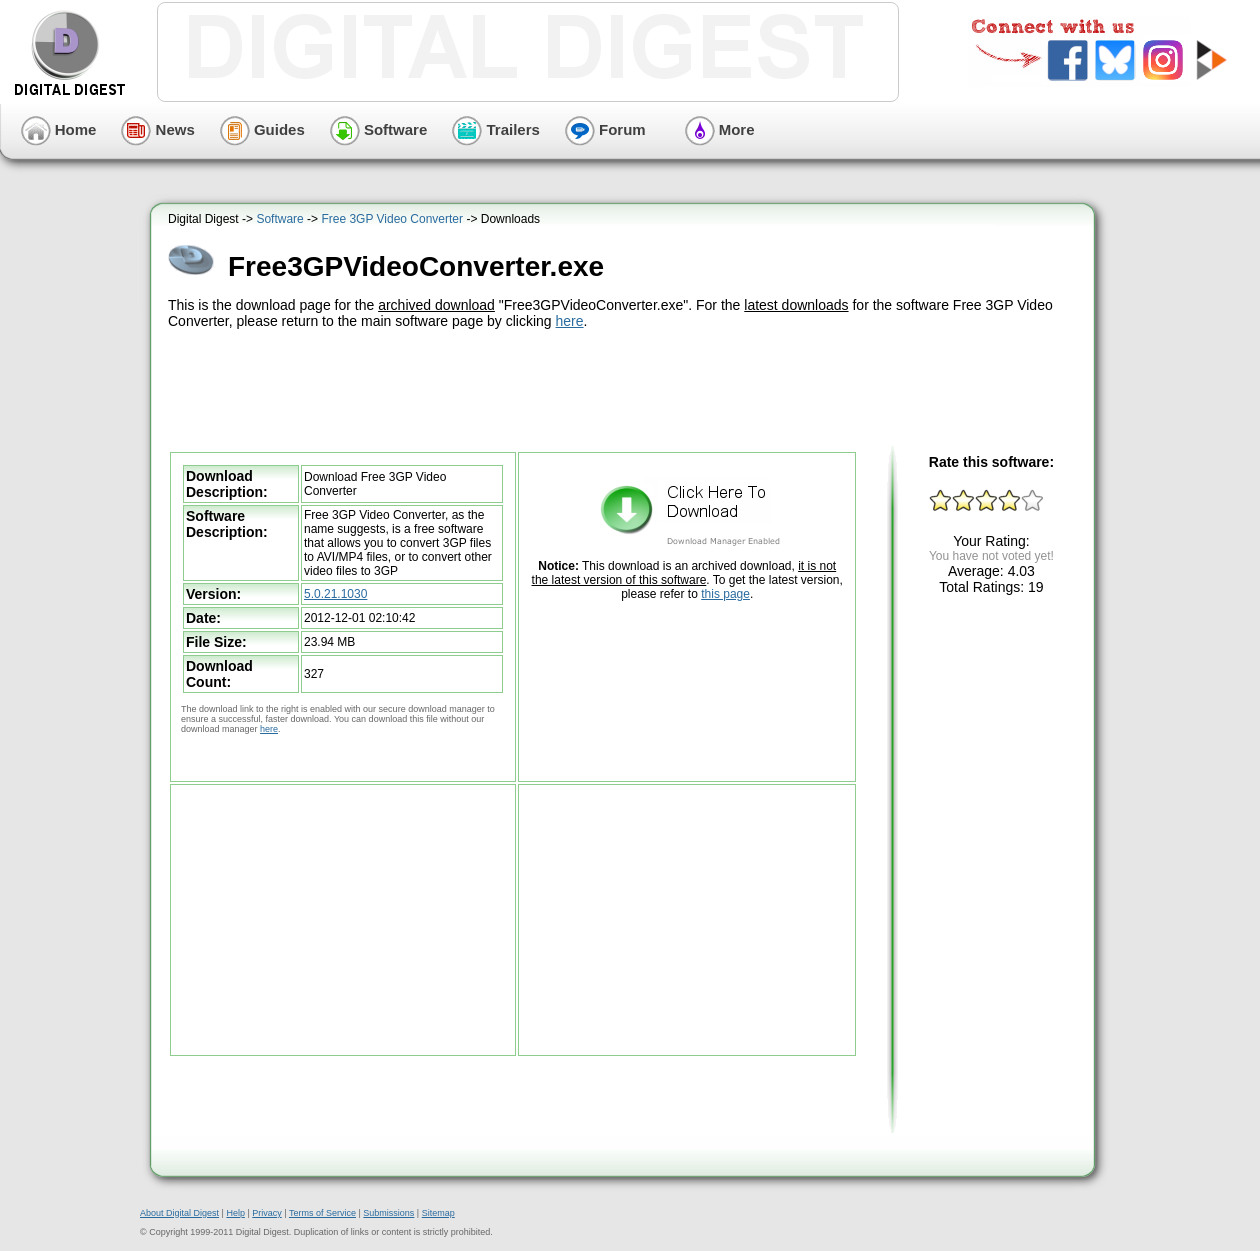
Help (235, 1213)
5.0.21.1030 (335, 594)
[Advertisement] (625, 388)
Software (379, 129)
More (720, 129)
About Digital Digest (179, 1213)
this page (725, 594)
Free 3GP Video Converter (392, 219)
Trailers (496, 129)
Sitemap (438, 1213)
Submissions (388, 1213)
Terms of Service (322, 1213)
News (157, 129)
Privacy (267, 1213)
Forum (605, 129)
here (570, 321)
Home (59, 129)
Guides (262, 129)
